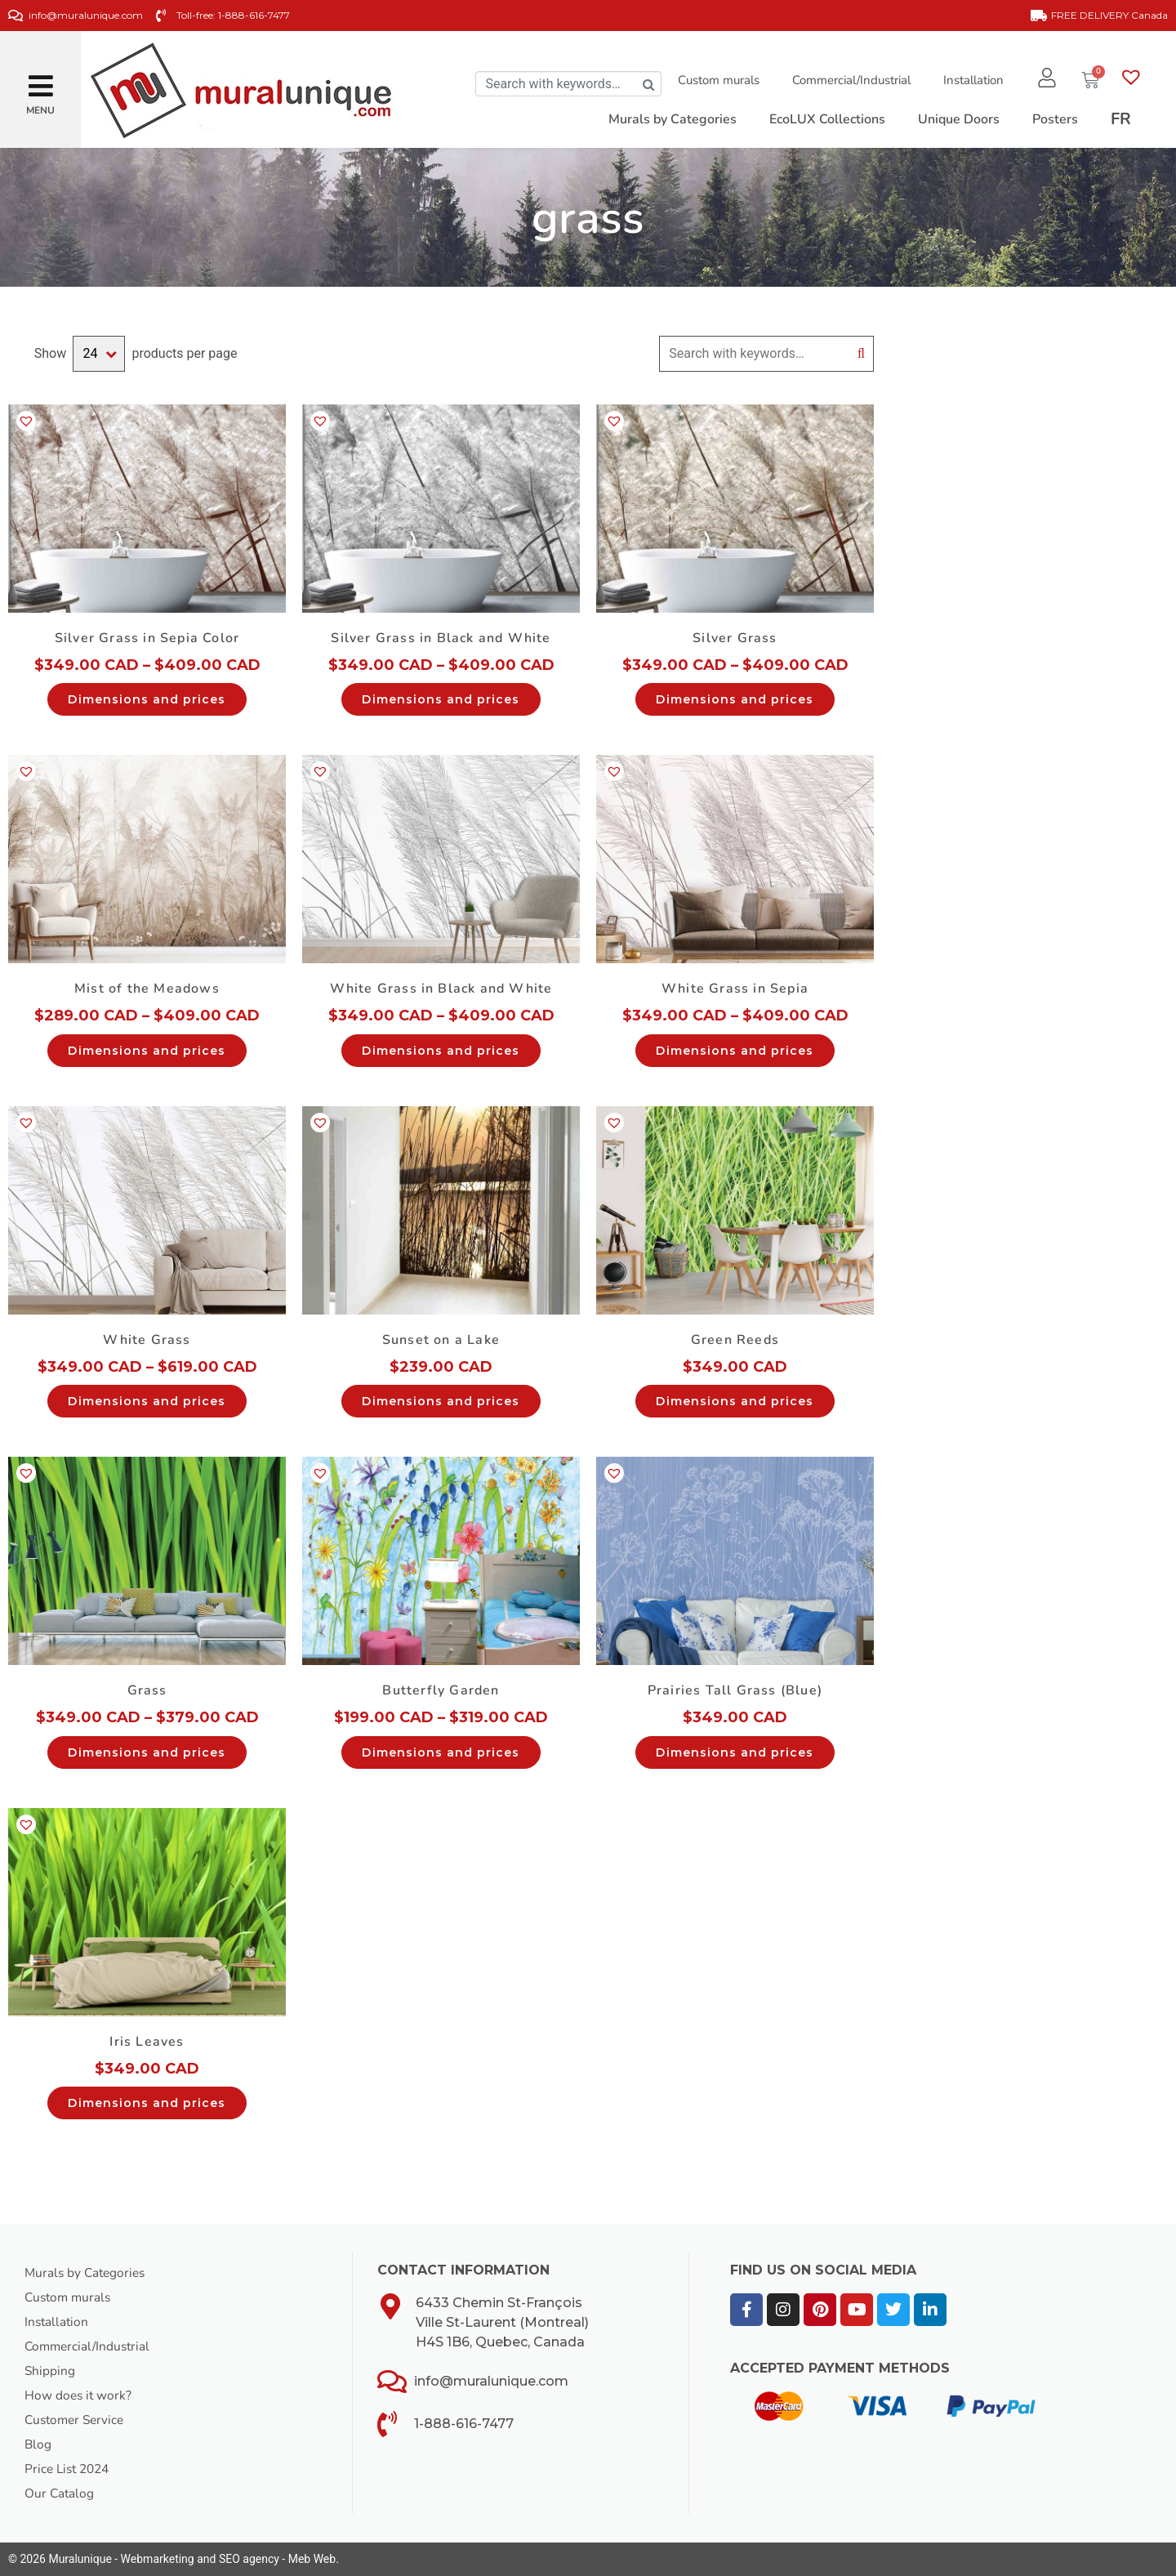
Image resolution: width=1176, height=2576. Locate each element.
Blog (38, 2444)
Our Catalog (60, 2493)
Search (861, 354)
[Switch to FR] (1120, 119)
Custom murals (714, 80)
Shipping (50, 2371)
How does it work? (79, 2395)
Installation (969, 80)
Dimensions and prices (146, 699)
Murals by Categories (87, 2273)
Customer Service (77, 2420)
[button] (40, 80)
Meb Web (312, 2558)
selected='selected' (99, 354)
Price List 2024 (69, 2469)
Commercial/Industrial (847, 80)
